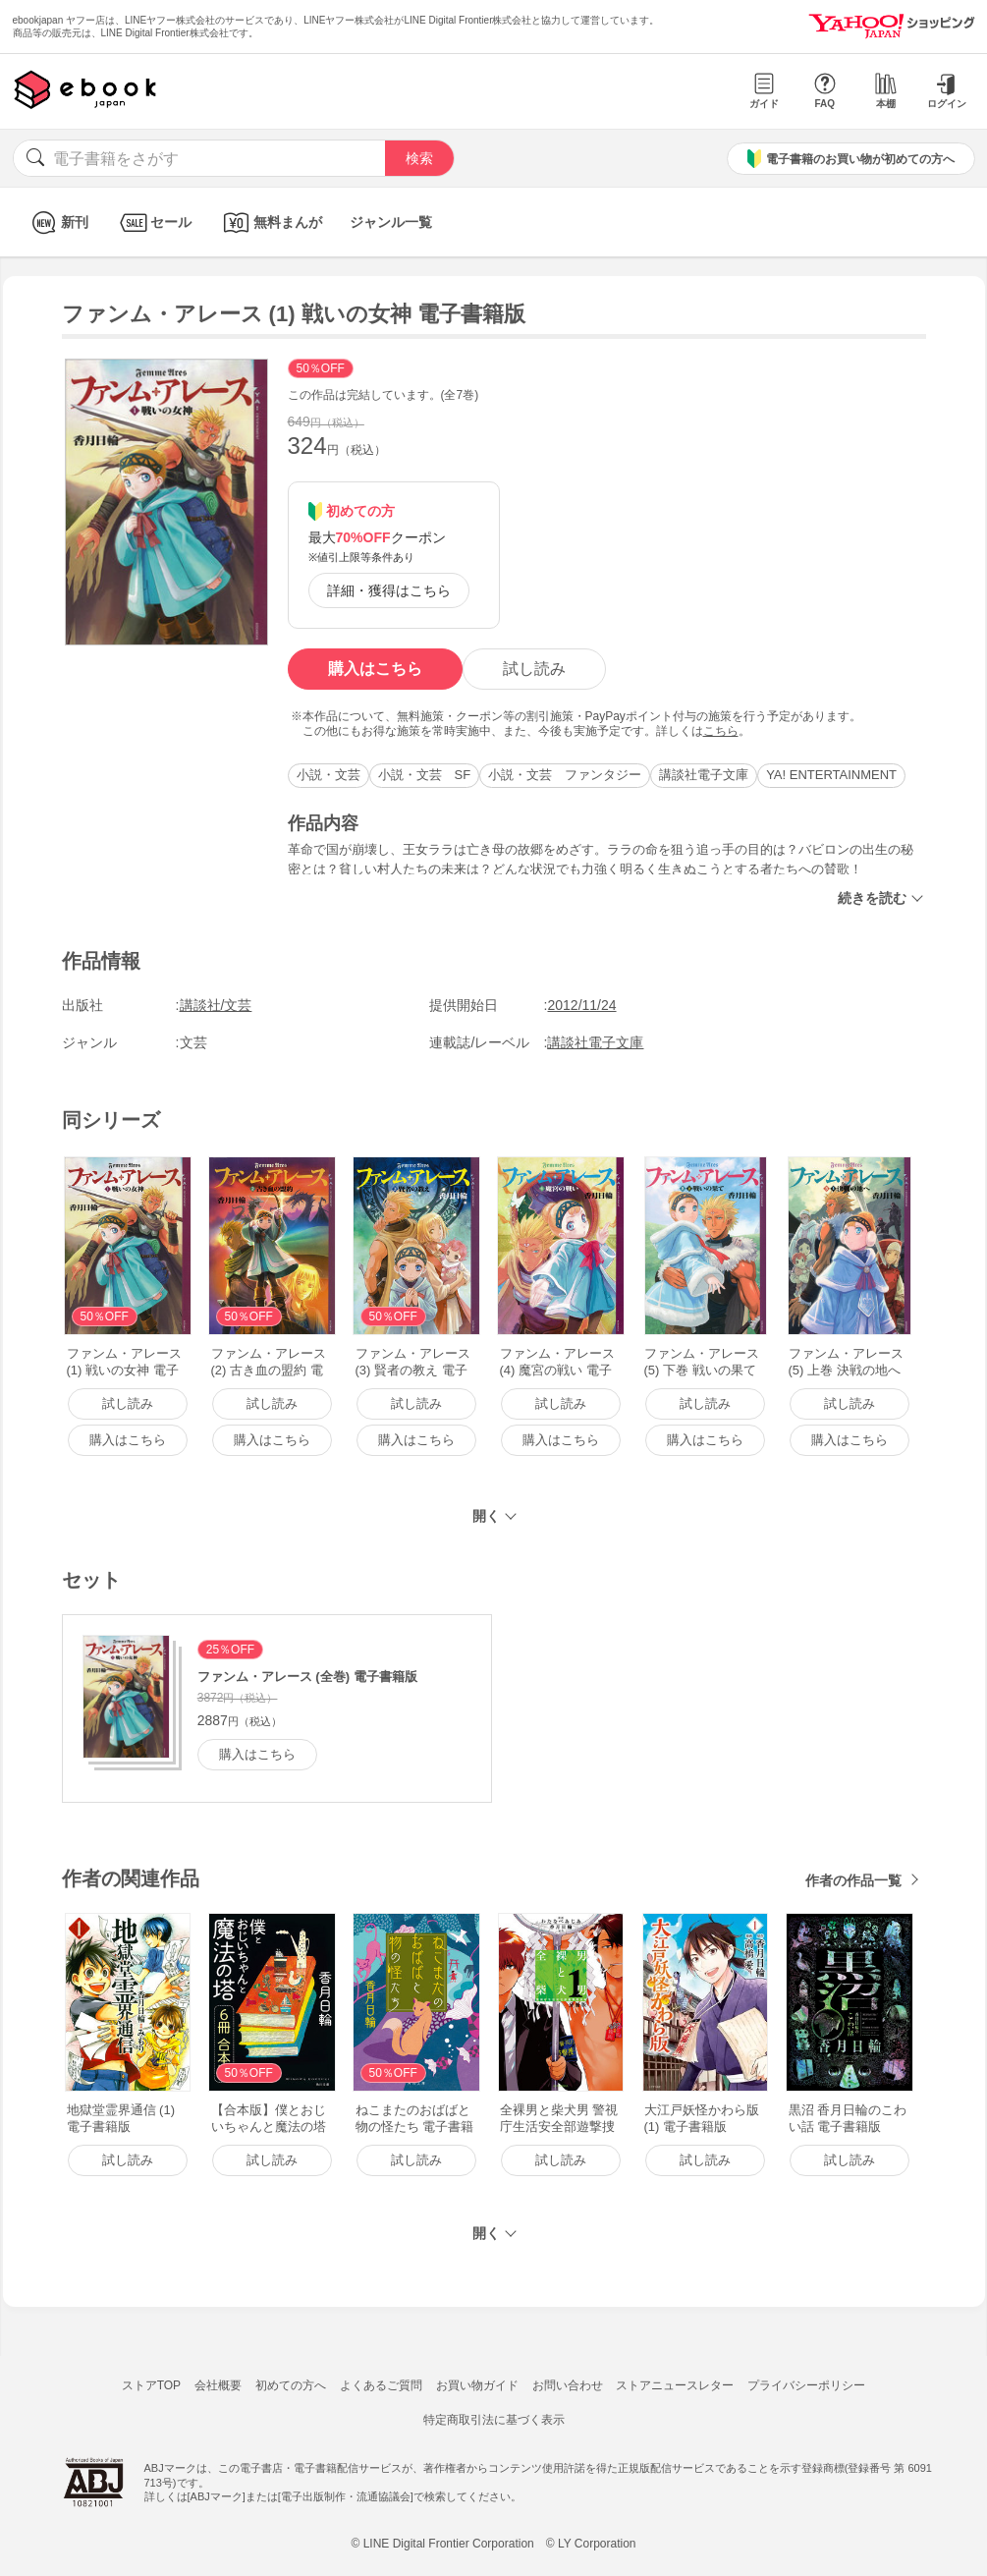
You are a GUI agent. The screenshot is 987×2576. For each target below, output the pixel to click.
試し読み (534, 668)
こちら (721, 731)
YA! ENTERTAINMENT (831, 774)
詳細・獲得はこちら (389, 590)
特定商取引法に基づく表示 (494, 2420)
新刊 (57, 222)
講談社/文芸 (216, 1005)
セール (154, 222)
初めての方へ (290, 2385)
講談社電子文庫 (703, 774)
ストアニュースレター (675, 2385)
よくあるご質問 (381, 2385)
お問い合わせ (567, 2385)
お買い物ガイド (477, 2385)
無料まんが (270, 222)
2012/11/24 (581, 1005)
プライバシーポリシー (806, 2385)
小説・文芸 (328, 774)
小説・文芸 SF (424, 774)
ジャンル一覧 (391, 222)
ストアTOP (151, 2385)
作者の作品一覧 (853, 1880)
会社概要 (218, 2385)
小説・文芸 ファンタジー (564, 774)
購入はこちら (375, 668)
